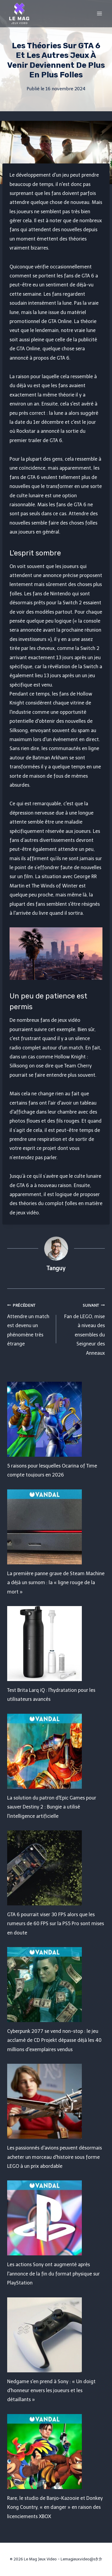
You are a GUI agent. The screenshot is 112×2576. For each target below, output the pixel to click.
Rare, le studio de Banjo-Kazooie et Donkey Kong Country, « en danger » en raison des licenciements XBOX (55, 2507)
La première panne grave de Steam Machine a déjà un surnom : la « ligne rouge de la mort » (56, 1583)
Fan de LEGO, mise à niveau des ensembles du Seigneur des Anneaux (83, 1328)
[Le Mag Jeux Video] (19, 13)
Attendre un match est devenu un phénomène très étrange (29, 1324)
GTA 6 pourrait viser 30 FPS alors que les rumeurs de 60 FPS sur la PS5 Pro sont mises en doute (55, 1924)
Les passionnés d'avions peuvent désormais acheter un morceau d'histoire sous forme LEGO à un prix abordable (54, 2157)
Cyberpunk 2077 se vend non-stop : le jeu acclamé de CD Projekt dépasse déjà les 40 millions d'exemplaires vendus (54, 2040)
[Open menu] (99, 13)
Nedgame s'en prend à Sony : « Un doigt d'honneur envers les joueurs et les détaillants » (51, 2391)
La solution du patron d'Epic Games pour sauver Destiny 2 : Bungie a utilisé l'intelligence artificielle (51, 1807)
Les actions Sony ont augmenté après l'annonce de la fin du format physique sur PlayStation (53, 2274)
